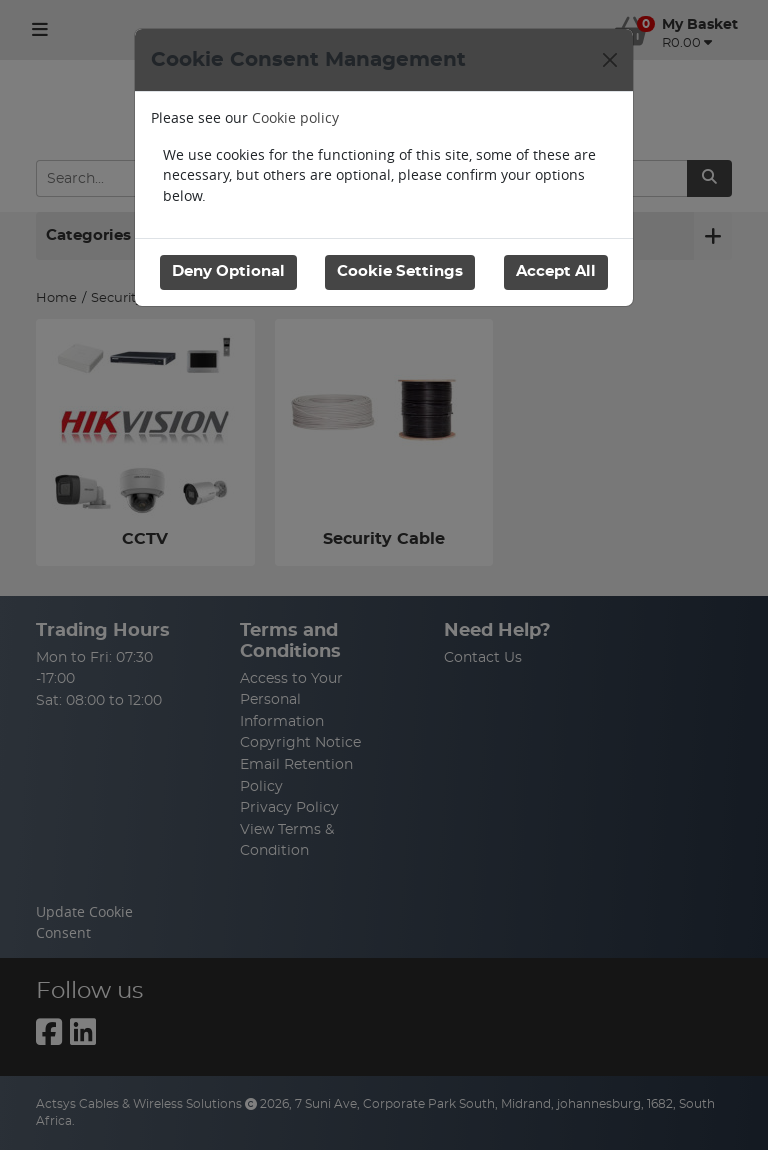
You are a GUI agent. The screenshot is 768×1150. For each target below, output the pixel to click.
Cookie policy (295, 117)
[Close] (610, 60)
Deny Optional (228, 271)
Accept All (556, 271)
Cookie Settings (400, 271)
